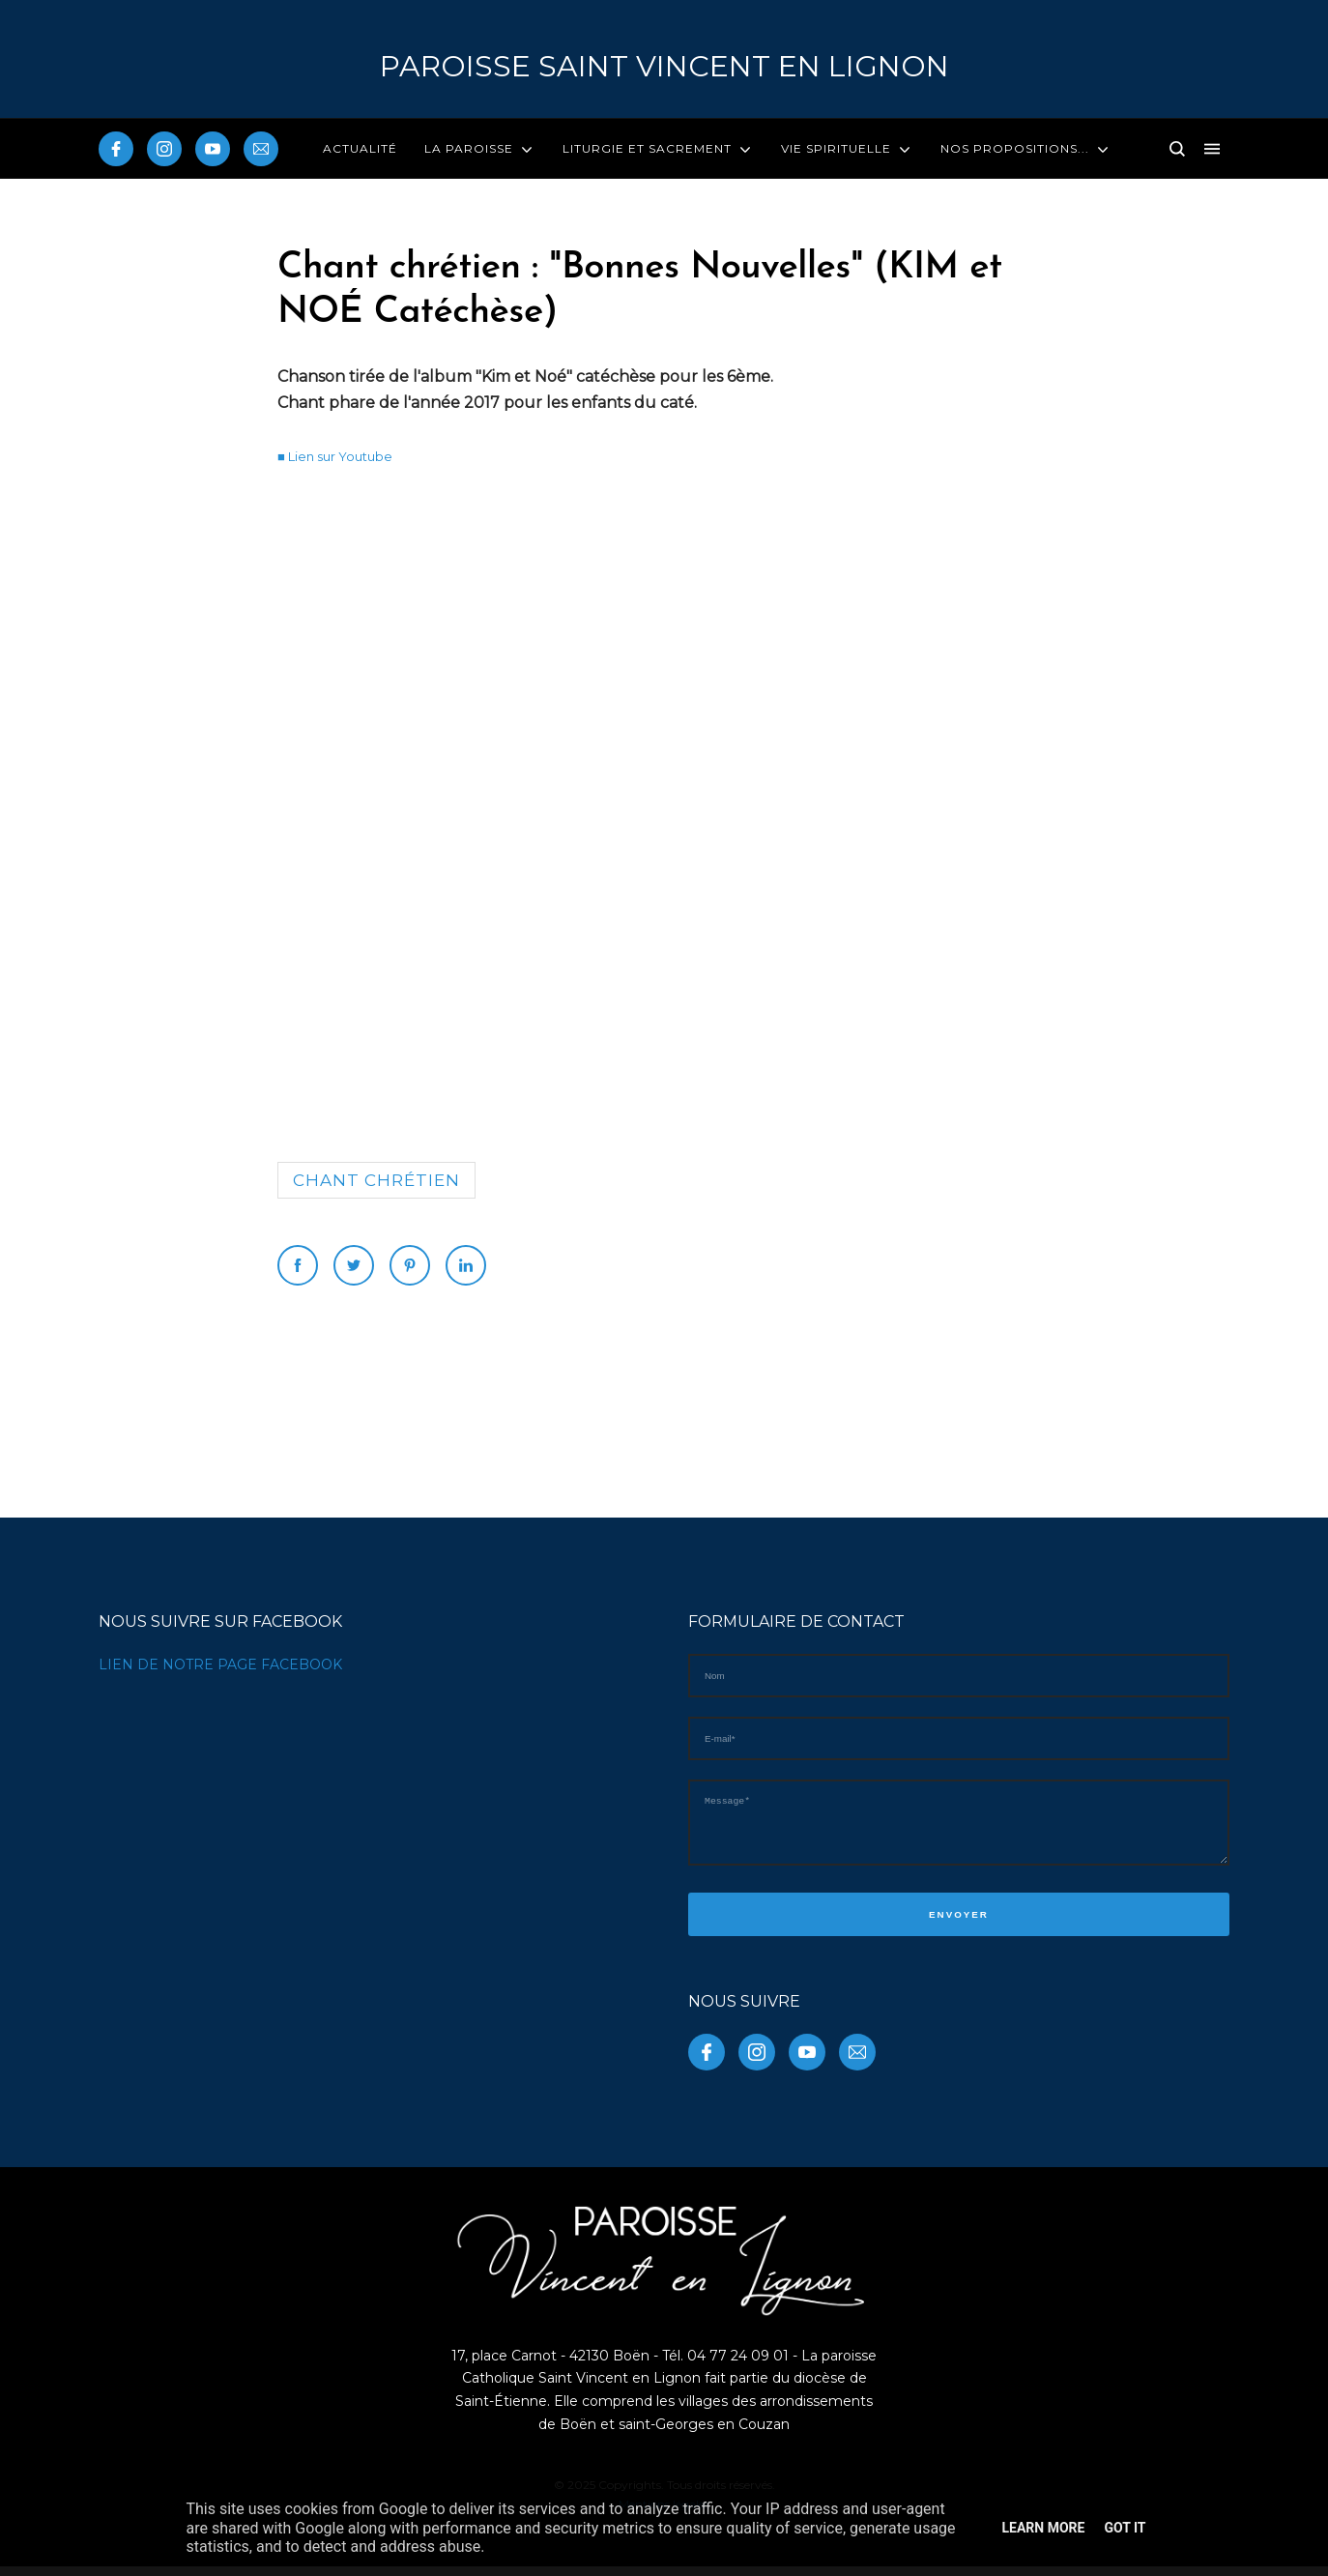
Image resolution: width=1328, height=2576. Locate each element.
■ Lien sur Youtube (334, 456)
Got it (1124, 2527)
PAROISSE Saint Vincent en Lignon (664, 66)
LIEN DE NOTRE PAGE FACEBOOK (220, 1664)
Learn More (1042, 2527)
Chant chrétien (376, 1180)
